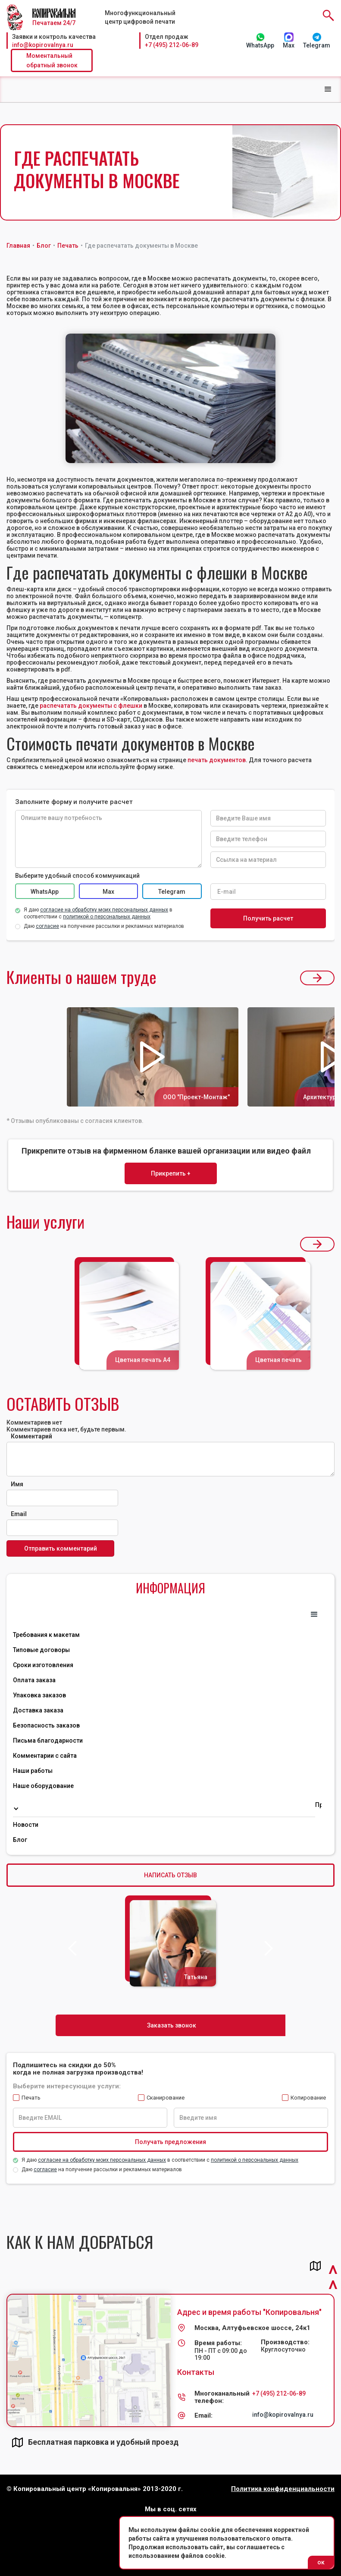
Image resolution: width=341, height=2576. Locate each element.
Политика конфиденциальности (283, 2489)
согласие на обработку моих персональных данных (102, 2160)
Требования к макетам (46, 1634)
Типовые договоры (41, 1649)
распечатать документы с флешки (91, 705)
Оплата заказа (34, 1680)
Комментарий (31, 1436)
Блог (20, 1839)
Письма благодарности (48, 1740)
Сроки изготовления (43, 1665)
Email (19, 1513)
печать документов (217, 760)
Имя (17, 1484)
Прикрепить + (171, 1173)
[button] (328, 89)
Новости (25, 1824)
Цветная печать (278, 1359)
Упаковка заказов (39, 1695)
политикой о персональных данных (254, 2160)
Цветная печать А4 (142, 1359)
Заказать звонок (171, 2025)
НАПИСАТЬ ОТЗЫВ (170, 1875)
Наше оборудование (43, 1785)
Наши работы (33, 1770)
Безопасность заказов (46, 1725)
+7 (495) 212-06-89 (171, 44)
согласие (45, 2169)
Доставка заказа (38, 1710)
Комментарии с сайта (45, 1755)
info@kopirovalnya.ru (42, 44)
